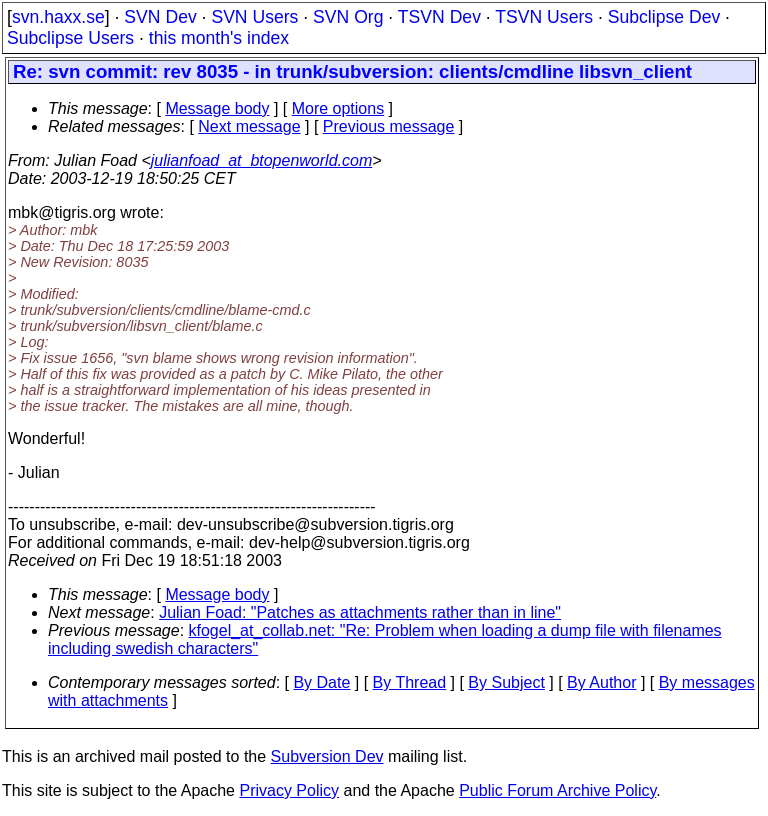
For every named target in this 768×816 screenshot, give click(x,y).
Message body (217, 108)
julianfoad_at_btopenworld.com (261, 160)
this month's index (219, 38)
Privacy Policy (289, 790)
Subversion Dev (327, 756)
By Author (601, 682)
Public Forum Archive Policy (557, 790)
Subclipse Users (70, 38)
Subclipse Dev (664, 17)
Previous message (389, 126)
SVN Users (254, 17)
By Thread (410, 682)
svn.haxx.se (58, 17)
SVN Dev (160, 17)
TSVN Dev (439, 17)
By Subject (506, 682)
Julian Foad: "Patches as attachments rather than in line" (360, 612)
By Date (321, 682)
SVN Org (348, 17)
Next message (249, 126)
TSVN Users (544, 17)
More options (338, 108)
